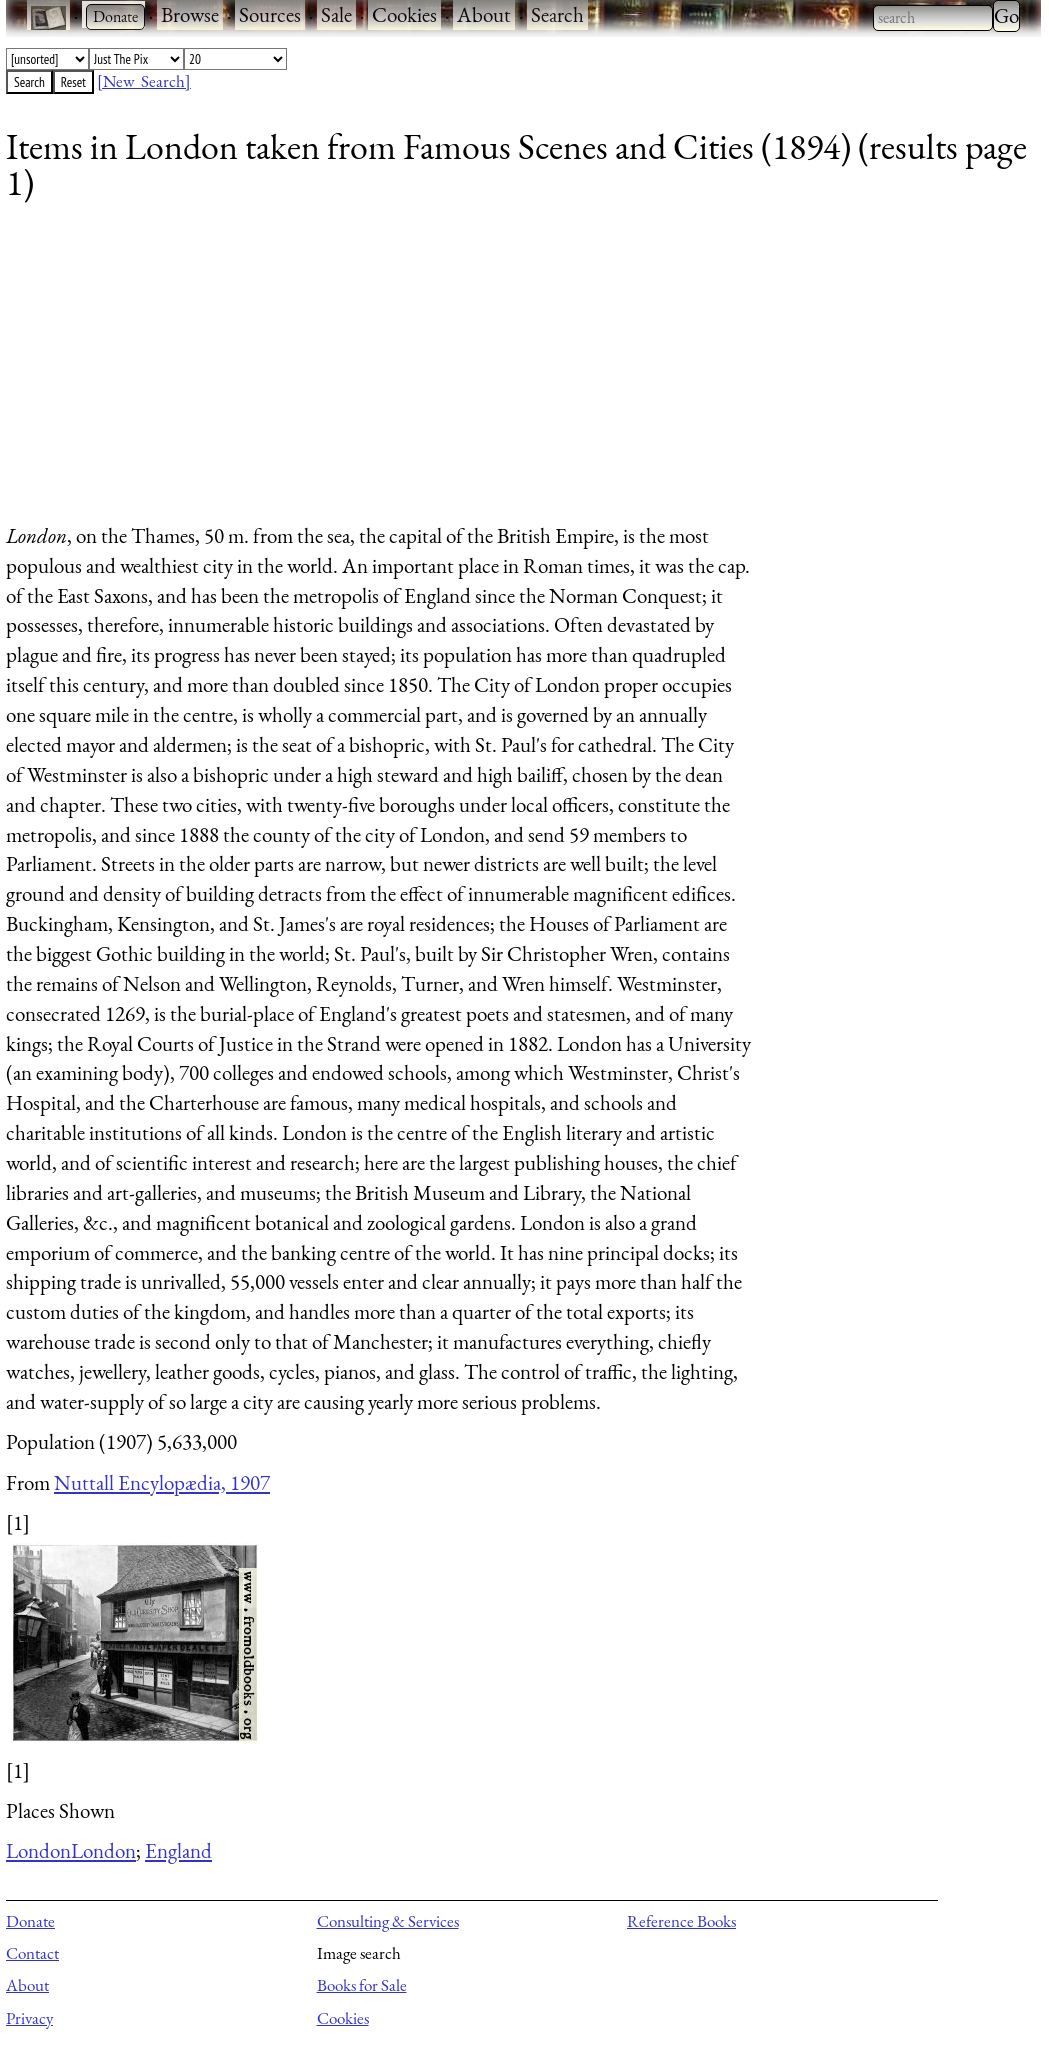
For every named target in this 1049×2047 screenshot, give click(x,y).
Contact (32, 1953)
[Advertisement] (511, 370)
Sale (336, 14)
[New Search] (144, 81)
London (38, 1850)
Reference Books (681, 1921)
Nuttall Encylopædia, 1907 (162, 1482)
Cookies (404, 14)
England (178, 1850)
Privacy (29, 2018)
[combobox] (933, 18)
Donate (30, 1921)
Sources (270, 14)
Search (557, 14)
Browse (190, 14)
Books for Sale (362, 1985)
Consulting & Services (388, 1921)
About (484, 14)
